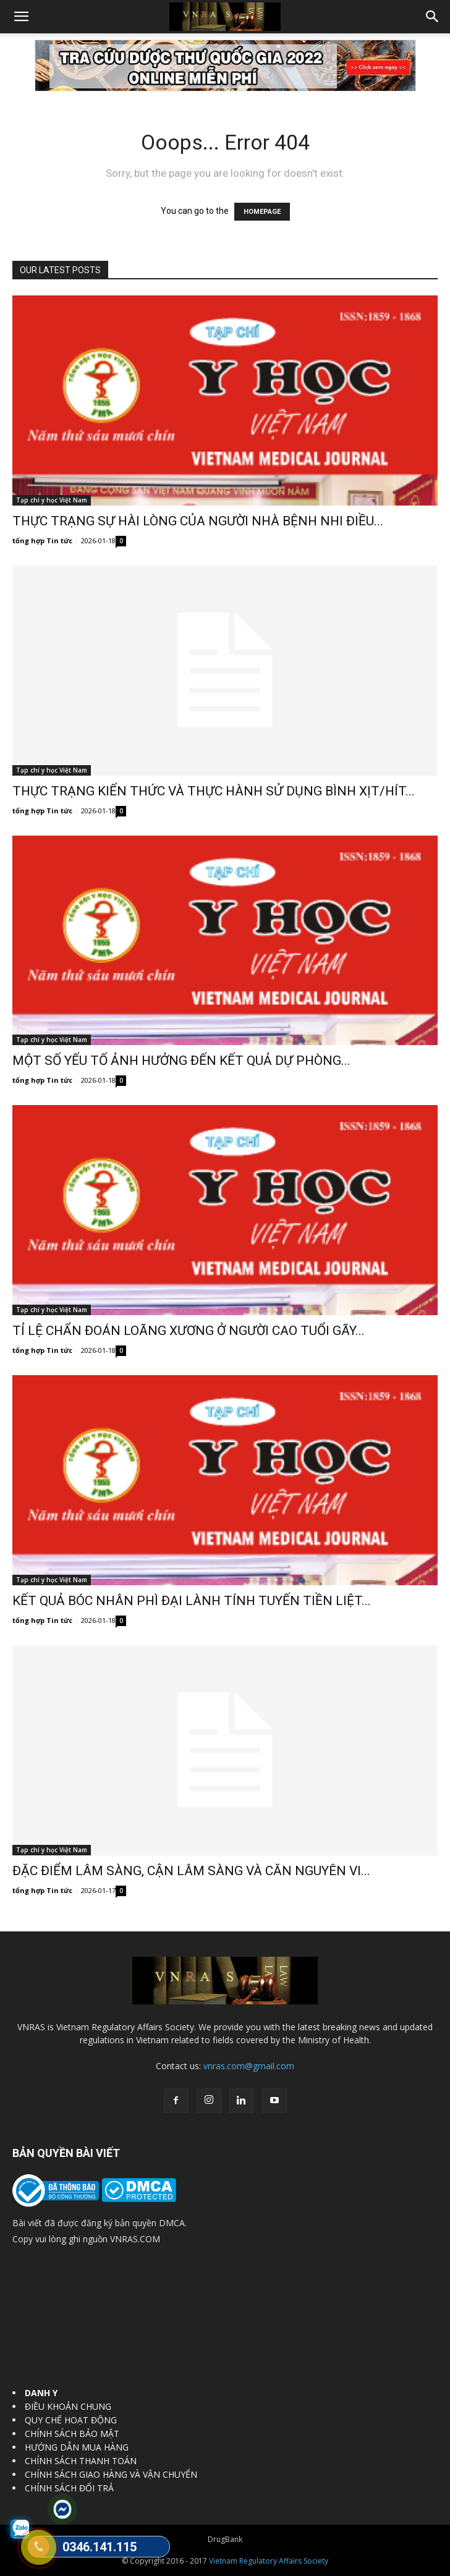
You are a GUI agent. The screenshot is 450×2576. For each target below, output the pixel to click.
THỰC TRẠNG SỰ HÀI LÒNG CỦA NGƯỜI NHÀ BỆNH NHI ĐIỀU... (197, 521)
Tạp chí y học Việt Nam (51, 500)
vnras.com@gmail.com (248, 2066)
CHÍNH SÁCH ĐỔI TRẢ (69, 2488)
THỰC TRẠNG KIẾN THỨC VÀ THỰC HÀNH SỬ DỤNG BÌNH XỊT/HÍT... (213, 791)
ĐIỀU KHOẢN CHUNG (68, 2406)
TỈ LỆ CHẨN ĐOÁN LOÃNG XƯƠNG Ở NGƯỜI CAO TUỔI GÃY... (188, 1330)
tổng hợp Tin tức (42, 540)
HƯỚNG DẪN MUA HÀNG (77, 2447)
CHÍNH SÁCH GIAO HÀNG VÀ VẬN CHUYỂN (111, 2474)
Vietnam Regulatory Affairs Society (268, 2561)
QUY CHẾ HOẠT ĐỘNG (71, 2420)
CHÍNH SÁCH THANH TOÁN (81, 2461)
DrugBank (225, 2539)
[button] (21, 16)
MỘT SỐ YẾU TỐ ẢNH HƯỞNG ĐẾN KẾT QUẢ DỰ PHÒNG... (181, 1060)
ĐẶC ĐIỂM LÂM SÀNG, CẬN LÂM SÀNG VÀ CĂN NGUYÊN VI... (191, 1870)
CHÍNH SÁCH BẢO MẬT (72, 2433)
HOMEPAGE (262, 212)
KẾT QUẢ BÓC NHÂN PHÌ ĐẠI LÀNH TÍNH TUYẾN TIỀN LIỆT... (191, 1600)
